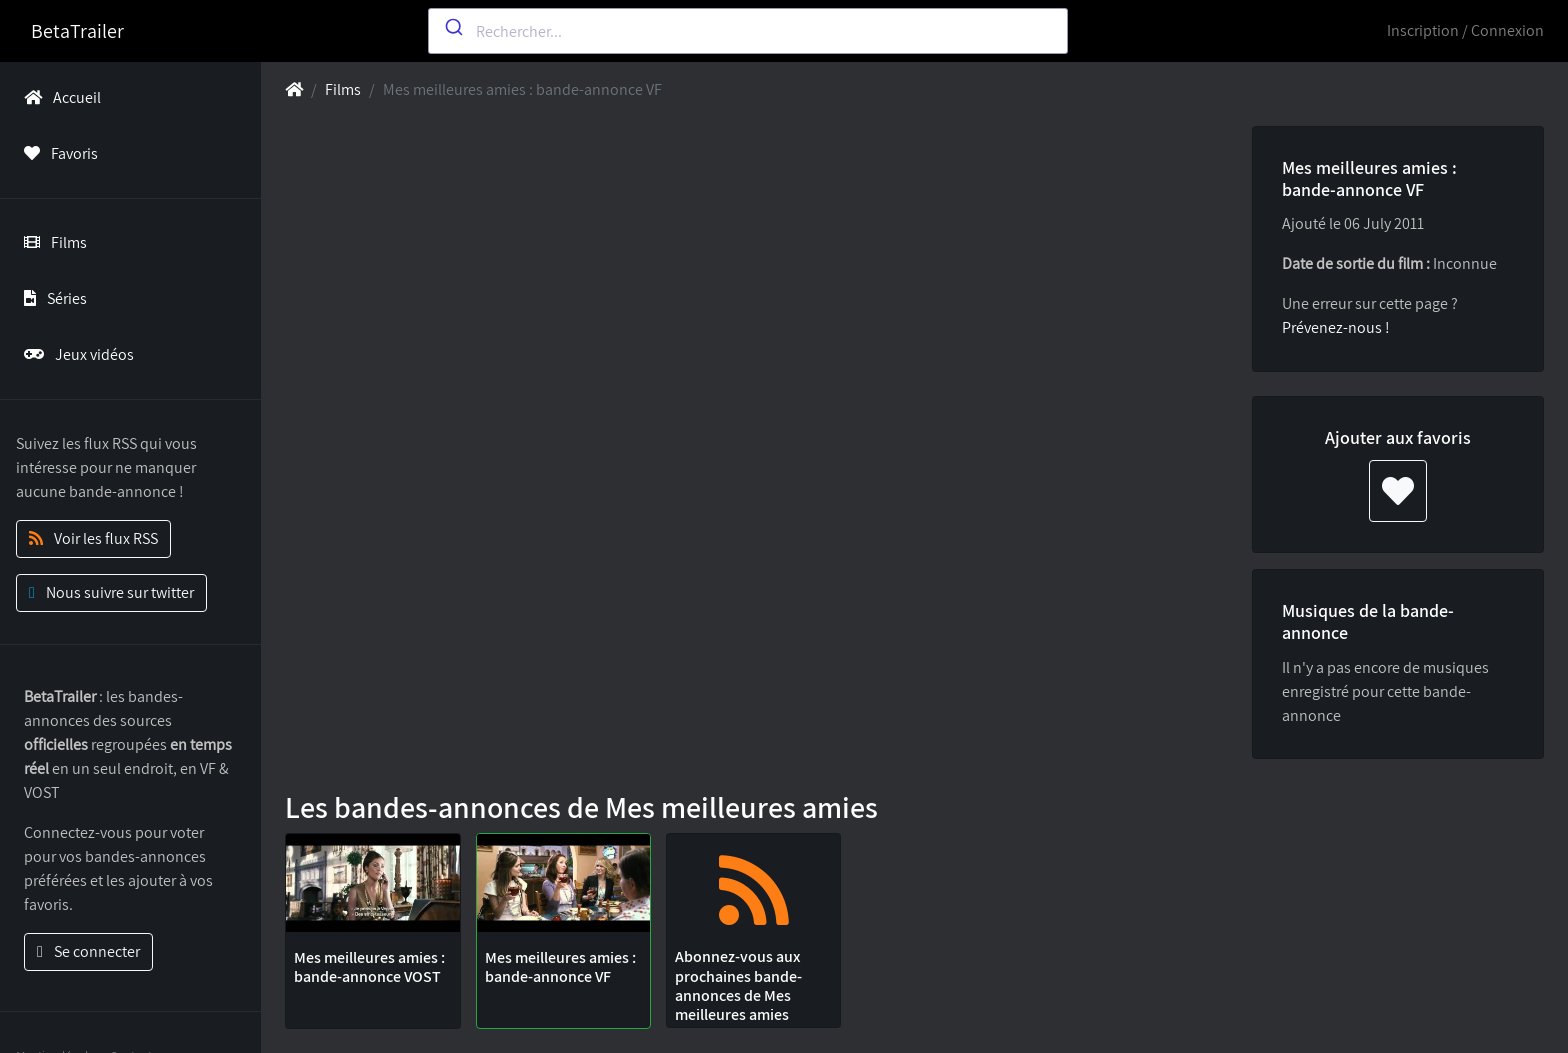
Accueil (58, 97)
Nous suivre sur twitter (111, 592)
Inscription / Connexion (1465, 30)
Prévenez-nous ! (1336, 327)
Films (51, 242)
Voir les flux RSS (93, 538)
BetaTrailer (77, 31)
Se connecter (88, 951)
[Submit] (452, 27)
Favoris (57, 153)
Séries (51, 298)
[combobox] (748, 31)
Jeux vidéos (75, 354)
